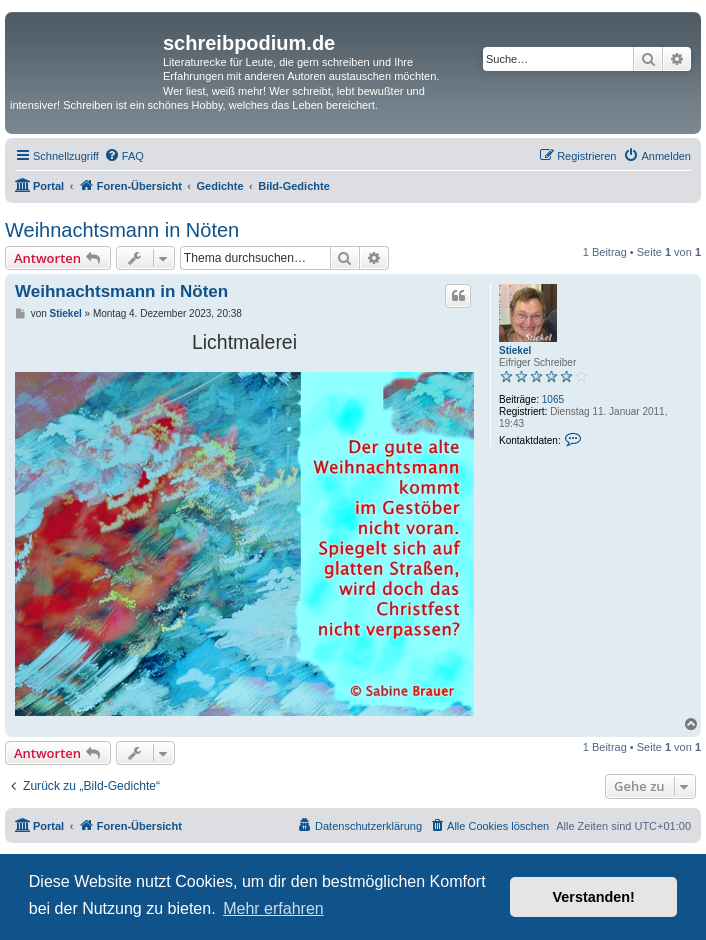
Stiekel (515, 350)
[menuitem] (124, 156)
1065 (553, 399)
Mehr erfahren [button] (273, 908)
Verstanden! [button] (594, 897)
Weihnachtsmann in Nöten (122, 230)
